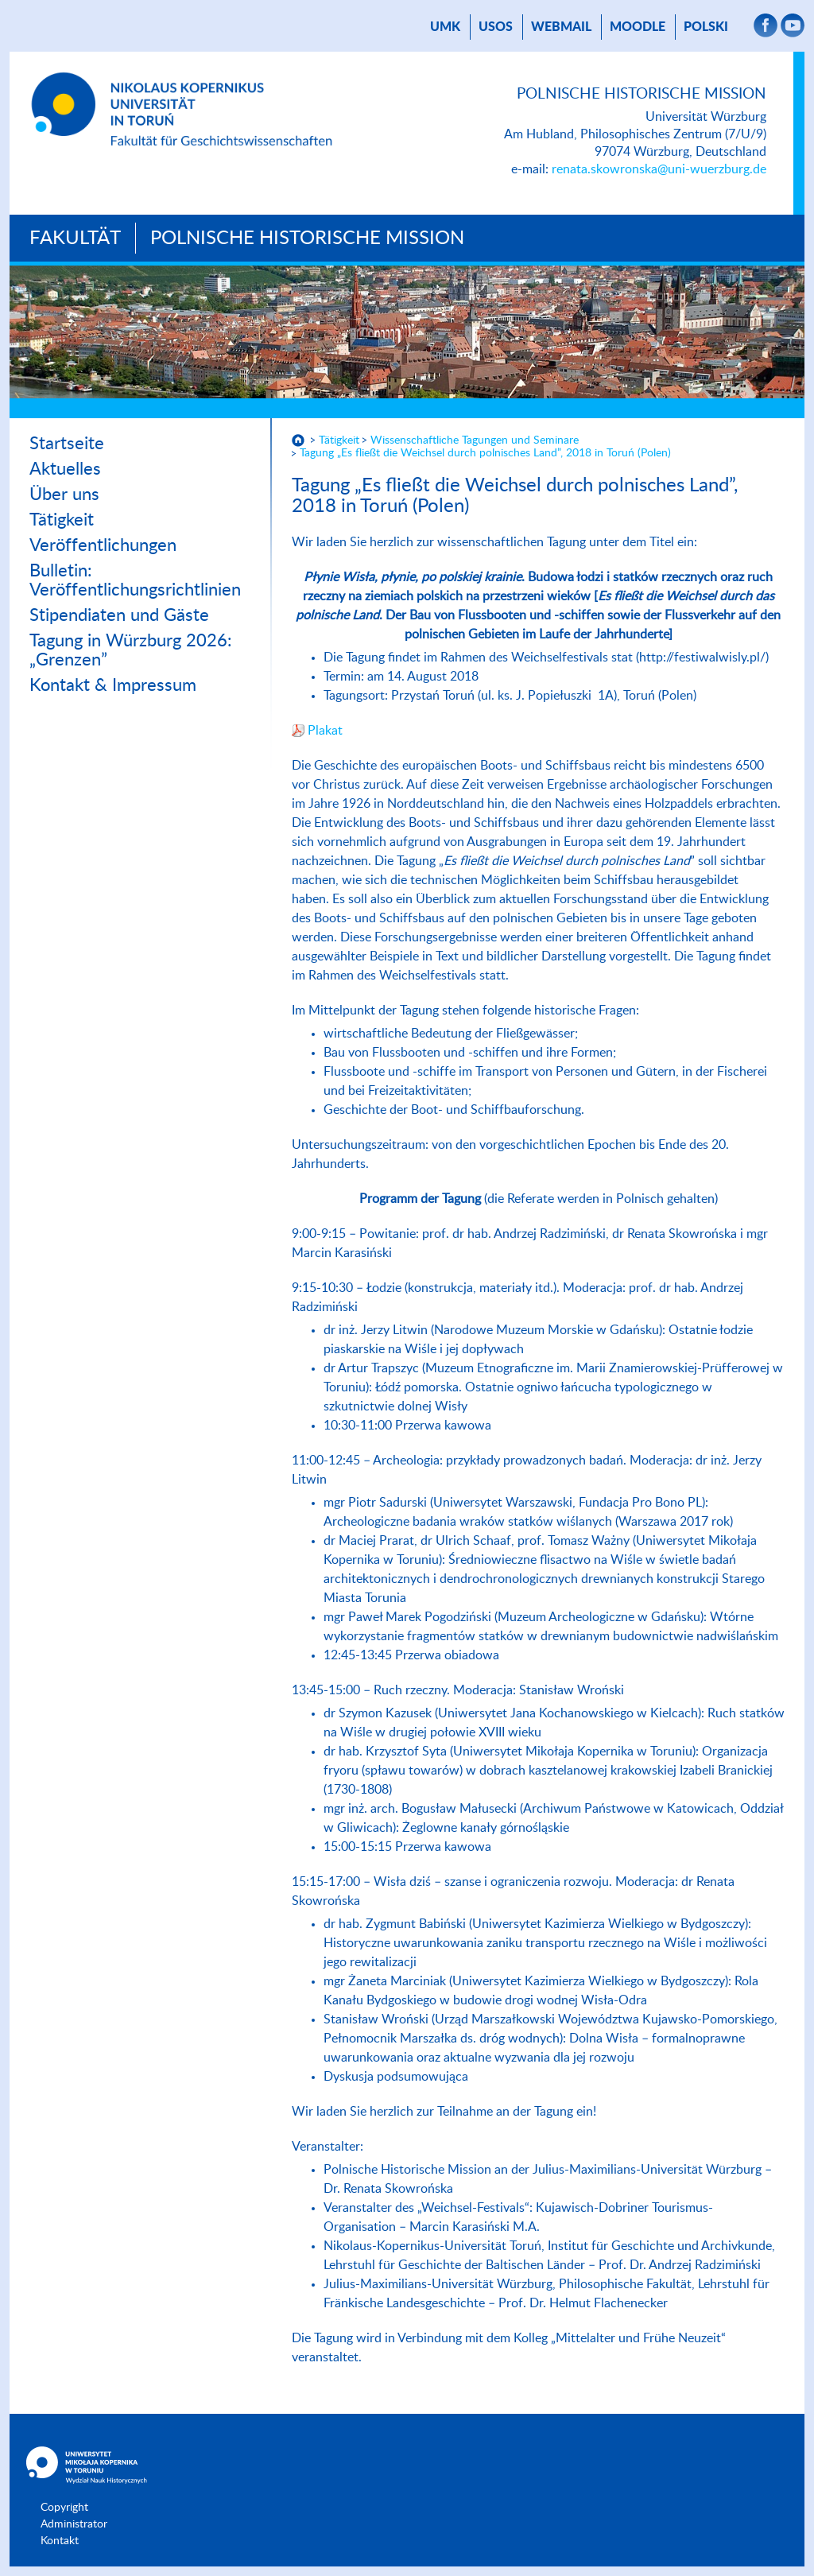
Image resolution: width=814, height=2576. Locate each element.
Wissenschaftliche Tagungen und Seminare (474, 440)
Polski (706, 27)
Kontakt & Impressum (112, 685)
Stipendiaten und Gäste (119, 615)
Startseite (66, 443)
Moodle (637, 27)
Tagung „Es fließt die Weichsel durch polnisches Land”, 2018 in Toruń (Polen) (485, 453)
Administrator (74, 2524)
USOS (496, 27)
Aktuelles (65, 469)
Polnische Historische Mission (307, 238)
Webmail (561, 27)
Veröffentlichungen (102, 545)
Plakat (325, 730)
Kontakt (60, 2541)
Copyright (64, 2507)
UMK (445, 27)
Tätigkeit (61, 520)
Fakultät (75, 238)
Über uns (64, 494)
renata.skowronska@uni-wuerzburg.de (659, 169)
